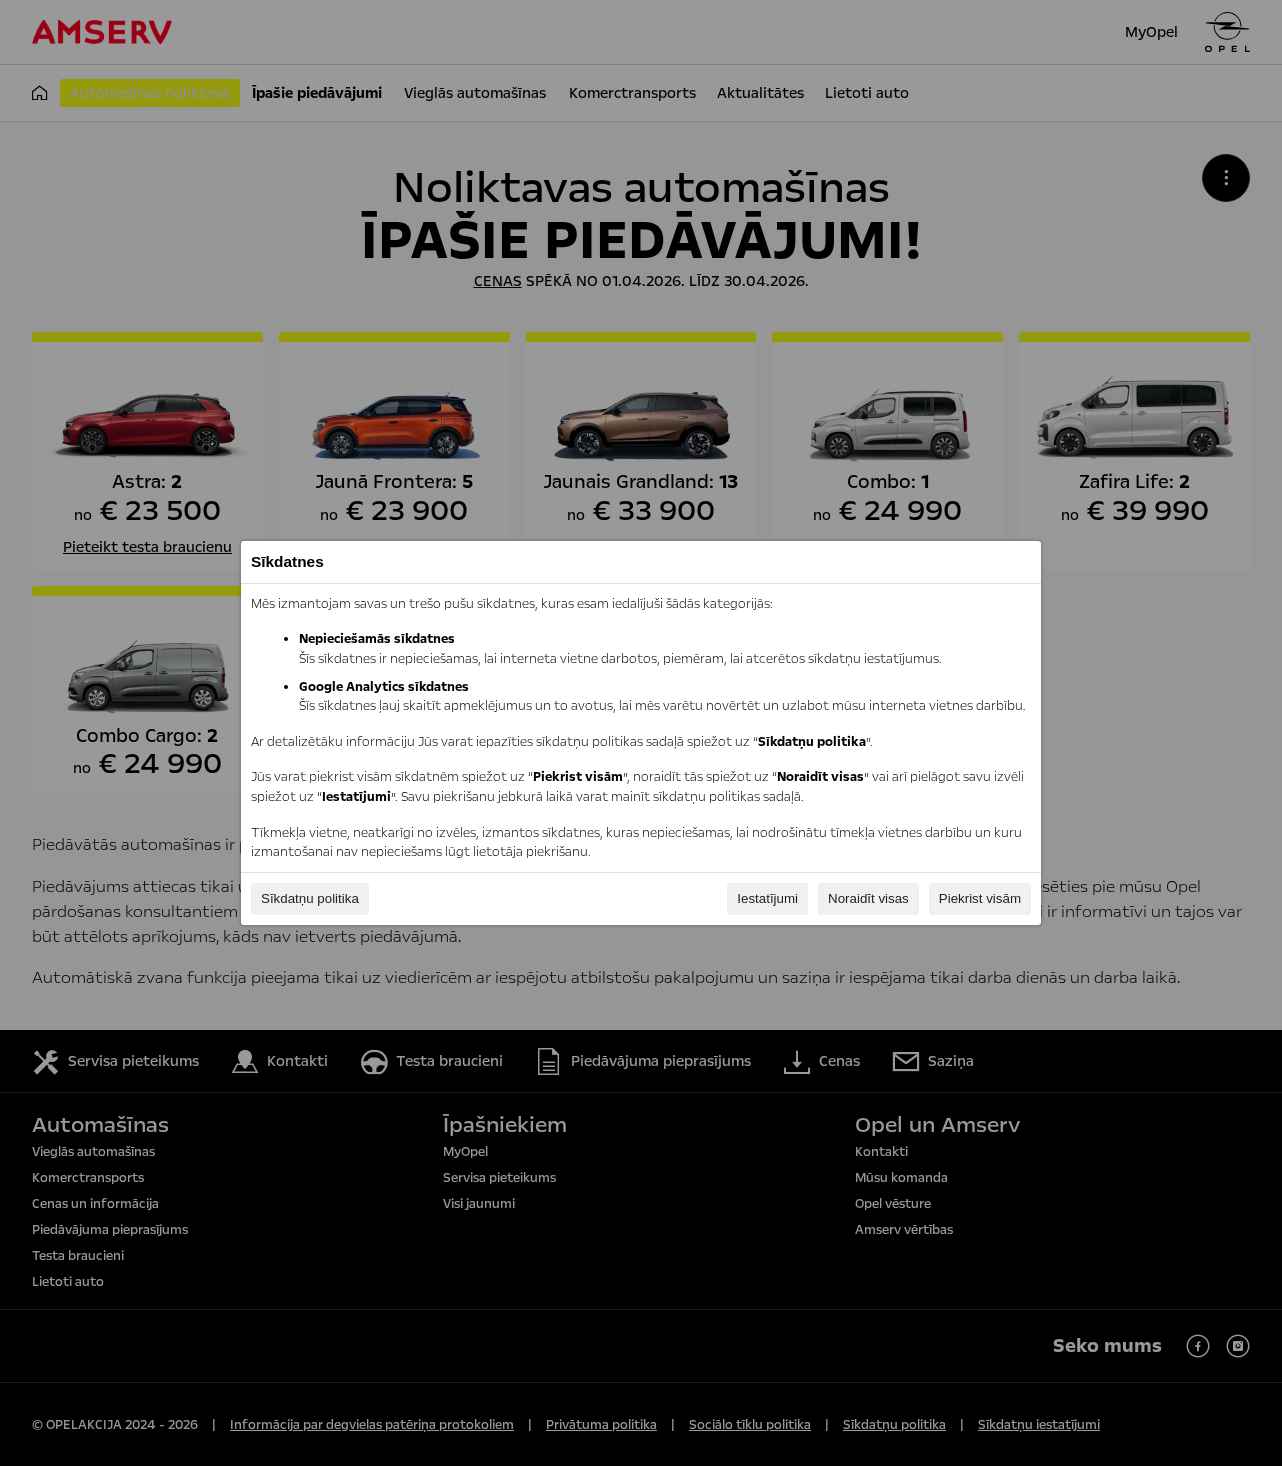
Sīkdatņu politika (310, 898)
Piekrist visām (980, 898)
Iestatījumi (767, 898)
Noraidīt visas (868, 898)
